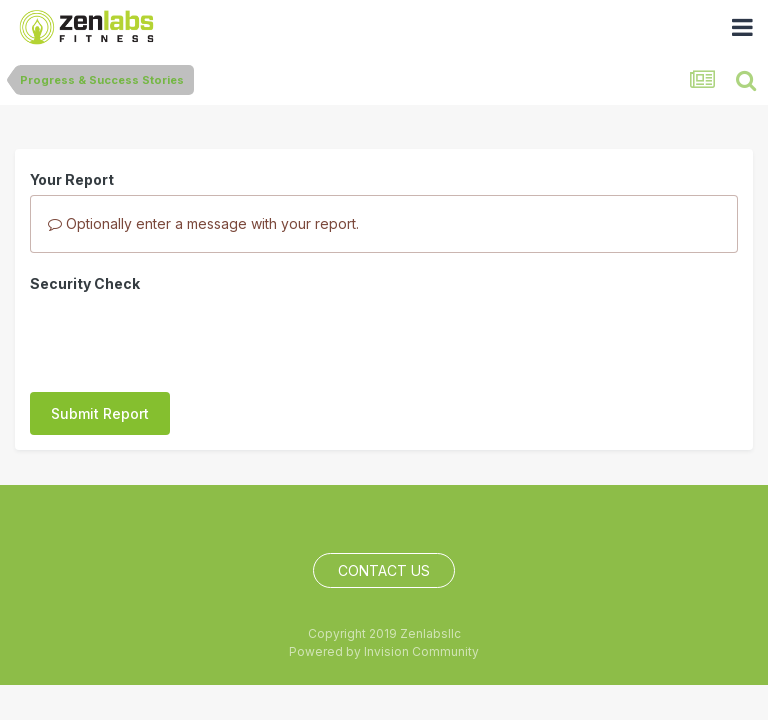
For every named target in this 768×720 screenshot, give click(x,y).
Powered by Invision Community (384, 640)
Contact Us (384, 560)
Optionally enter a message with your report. (203, 223)
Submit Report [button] (100, 335)
